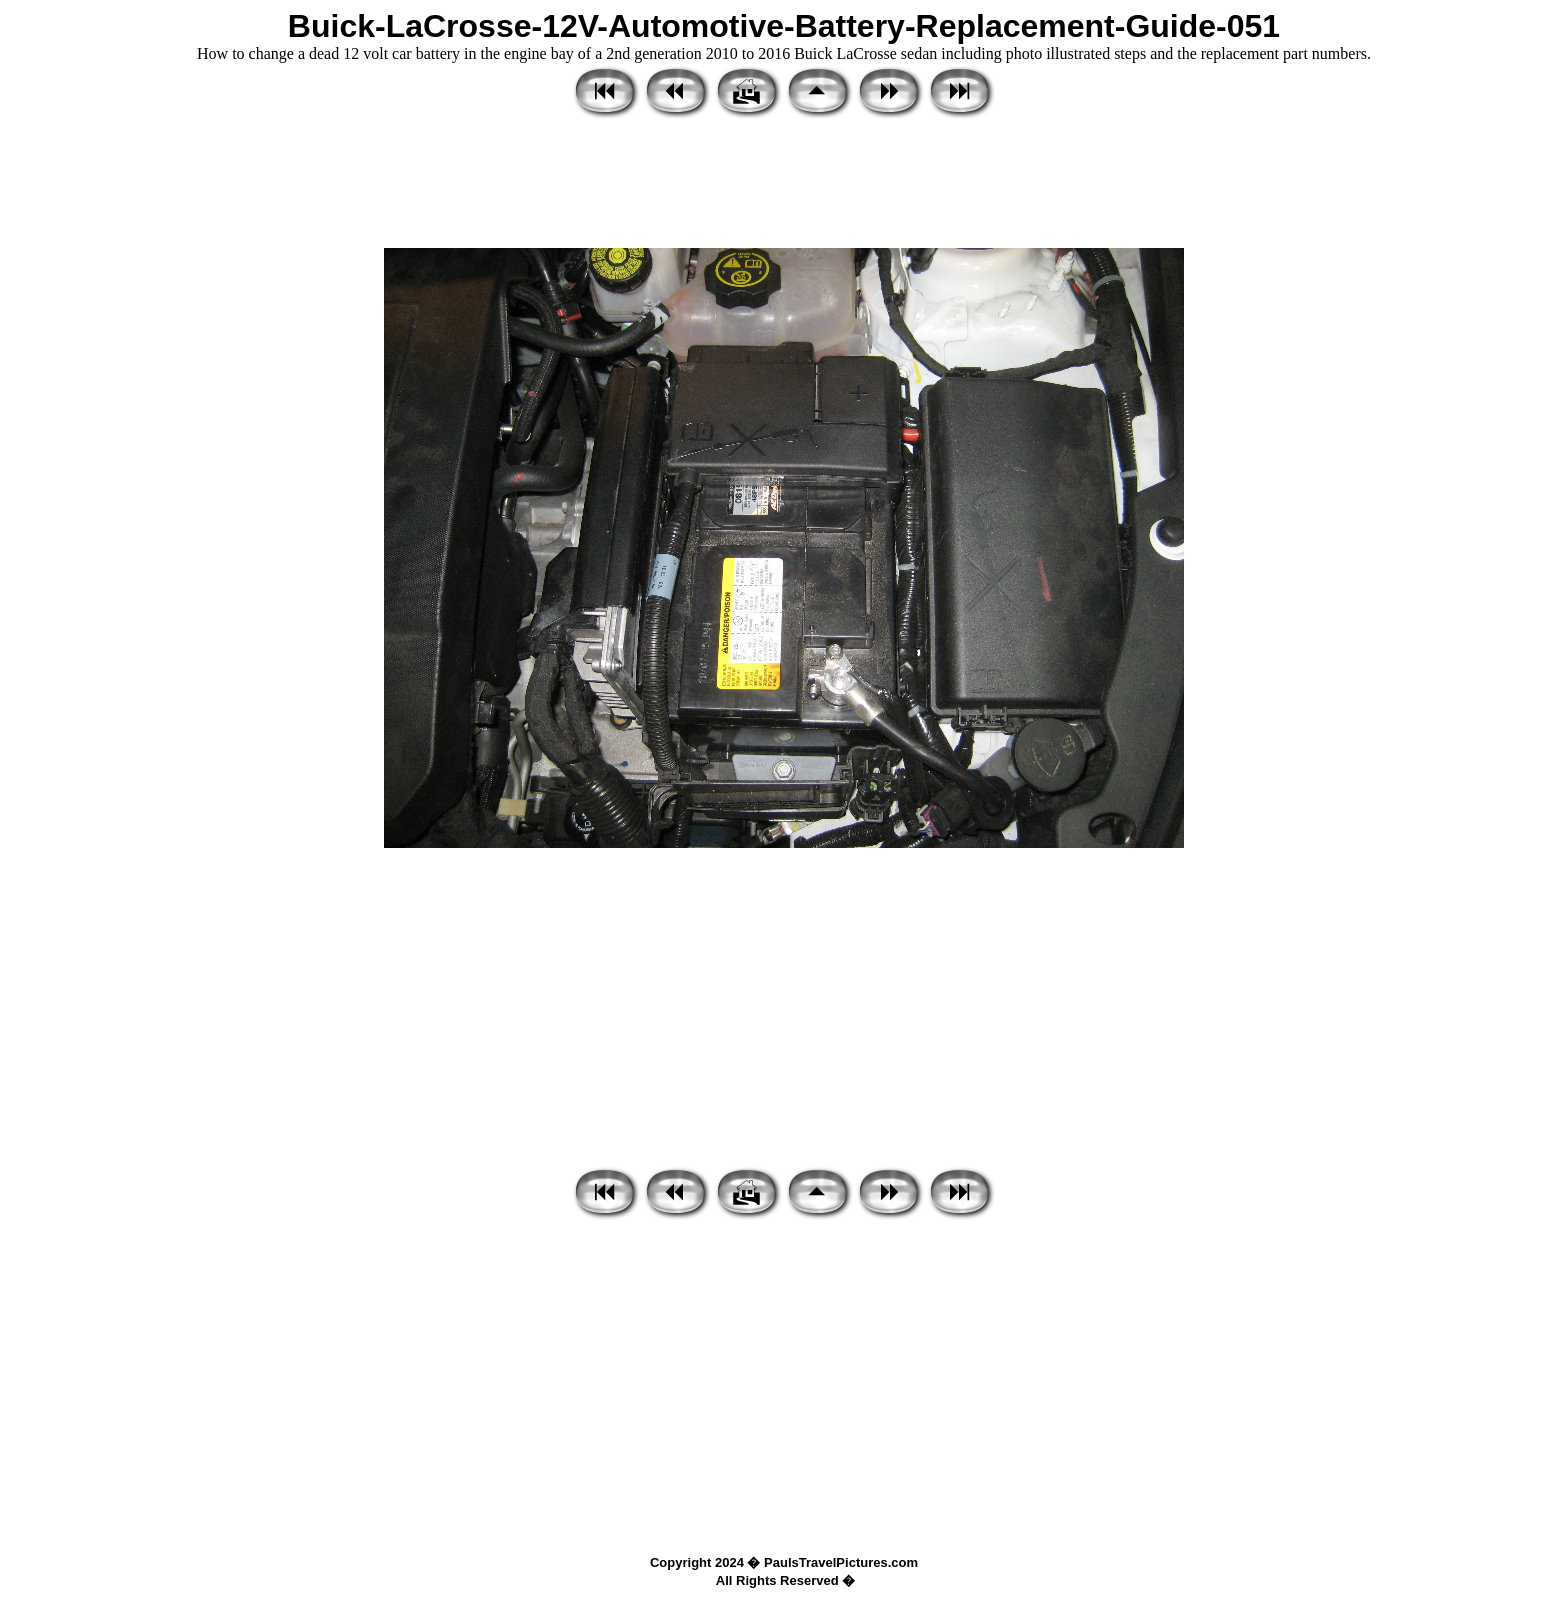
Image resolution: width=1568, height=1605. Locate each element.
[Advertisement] (784, 185)
